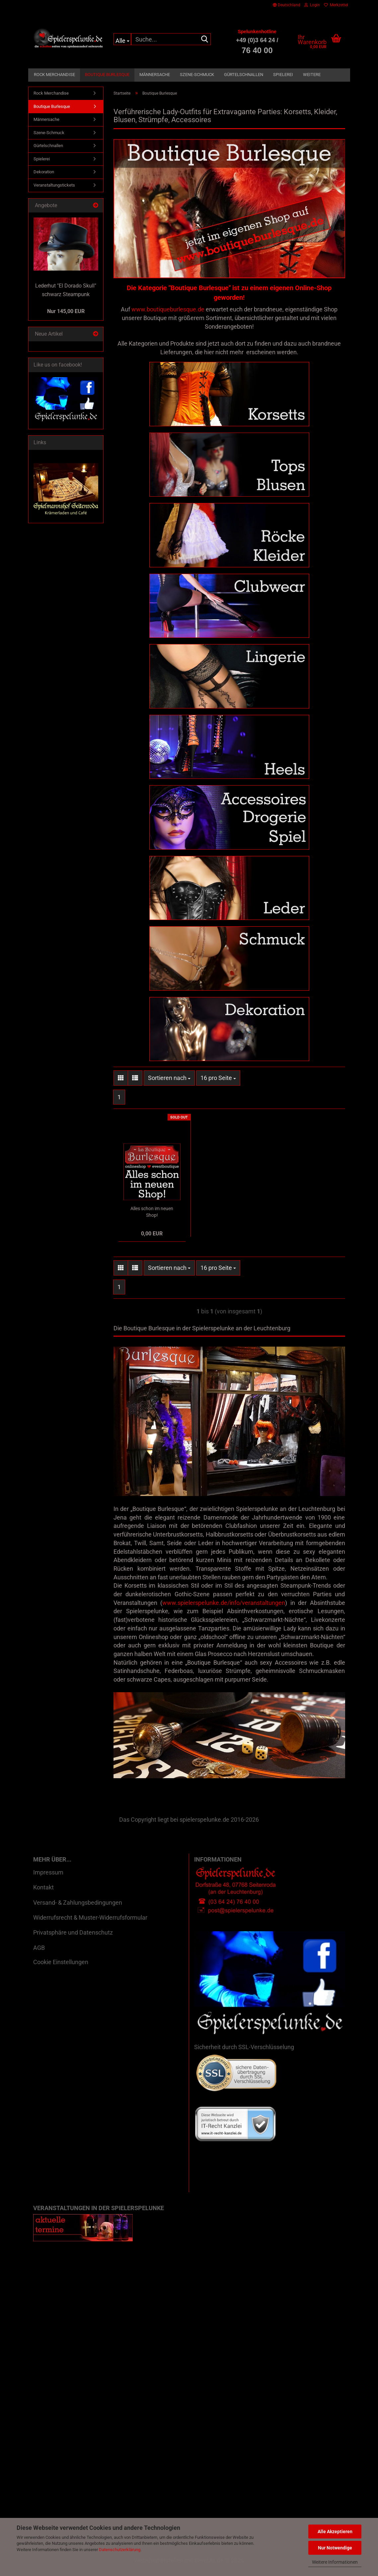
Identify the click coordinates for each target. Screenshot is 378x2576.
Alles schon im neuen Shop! (151, 1220)
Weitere (312, 74)
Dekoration (44, 171)
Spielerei (283, 74)
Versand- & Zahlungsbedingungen (77, 1910)
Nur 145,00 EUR (66, 311)
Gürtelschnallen (243, 74)
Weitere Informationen (335, 2562)
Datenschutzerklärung (119, 2549)
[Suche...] (122, 39)
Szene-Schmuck (197, 74)
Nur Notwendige (335, 2547)
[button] (286, 5)
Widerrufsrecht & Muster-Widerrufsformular (90, 1925)
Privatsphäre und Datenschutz (73, 1940)
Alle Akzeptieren (335, 2531)
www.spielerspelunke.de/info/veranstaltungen (223, 1611)
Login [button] (312, 5)
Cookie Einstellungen (60, 1970)
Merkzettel (336, 5)
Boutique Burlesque (107, 74)
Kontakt (43, 1895)
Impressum (48, 1880)
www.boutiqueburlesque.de (167, 309)
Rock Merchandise (54, 74)
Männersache (154, 74)
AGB (39, 1956)
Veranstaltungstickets (54, 185)
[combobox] (169, 1086)
